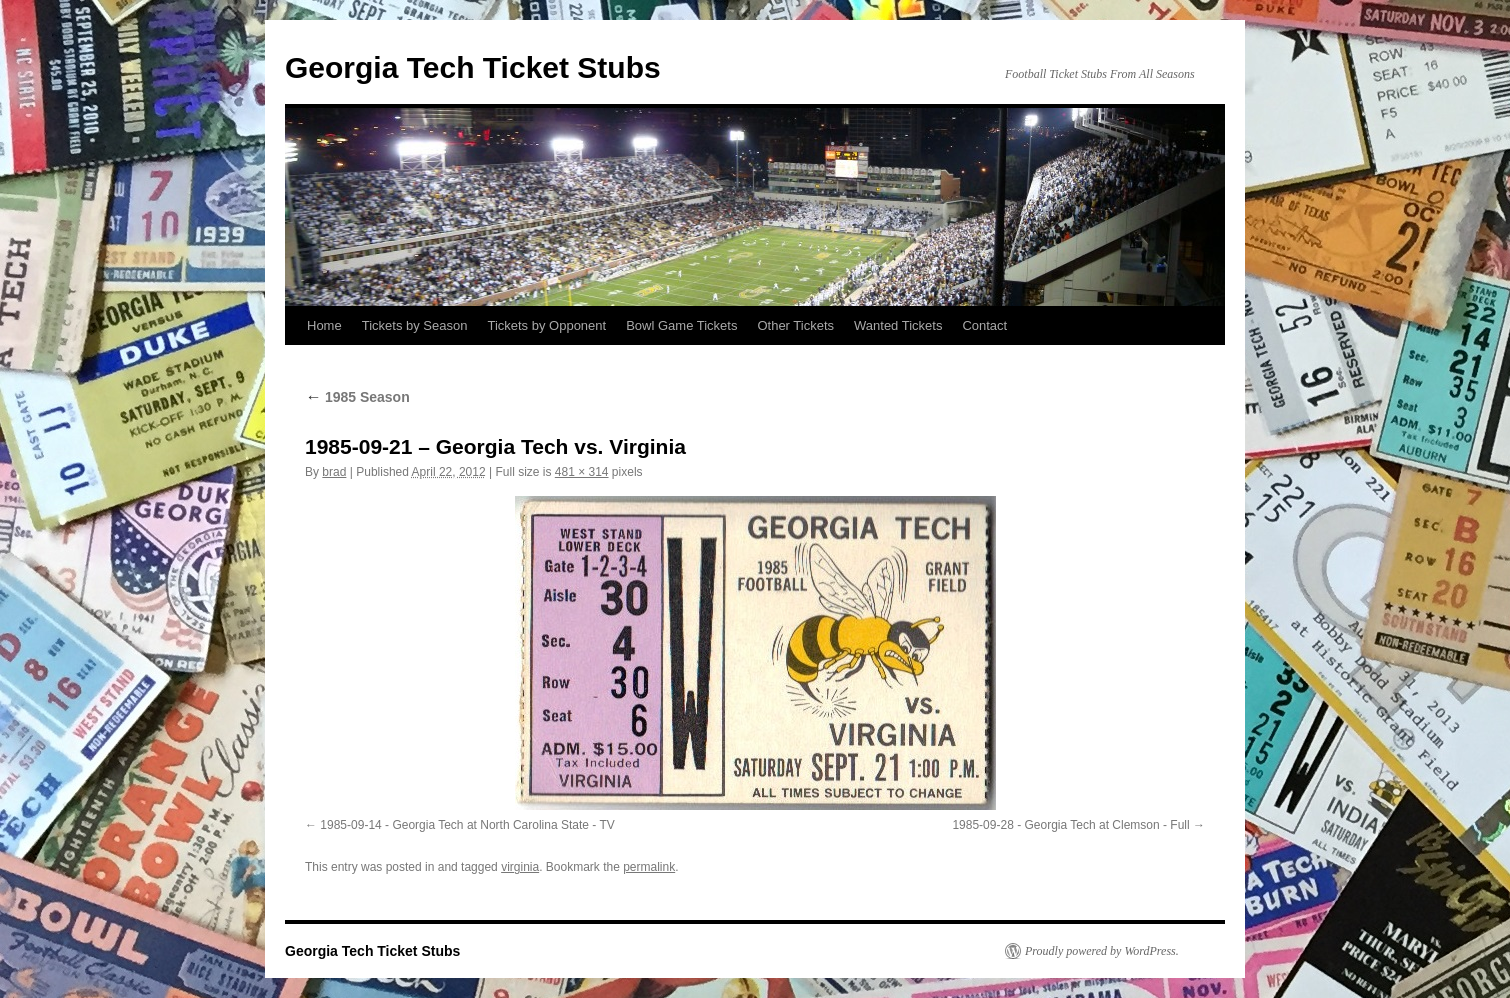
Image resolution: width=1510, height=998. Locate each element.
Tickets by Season (415, 325)
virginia (520, 867)
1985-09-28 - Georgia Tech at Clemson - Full (1070, 825)
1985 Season (357, 397)
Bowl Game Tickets (681, 325)
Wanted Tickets (898, 325)
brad (334, 472)
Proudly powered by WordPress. (1102, 951)
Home (324, 325)
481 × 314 (582, 472)
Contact (984, 325)
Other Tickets (795, 325)
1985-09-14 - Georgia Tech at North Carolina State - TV (467, 825)
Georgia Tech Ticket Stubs (473, 67)
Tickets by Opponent (546, 325)
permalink (649, 867)
